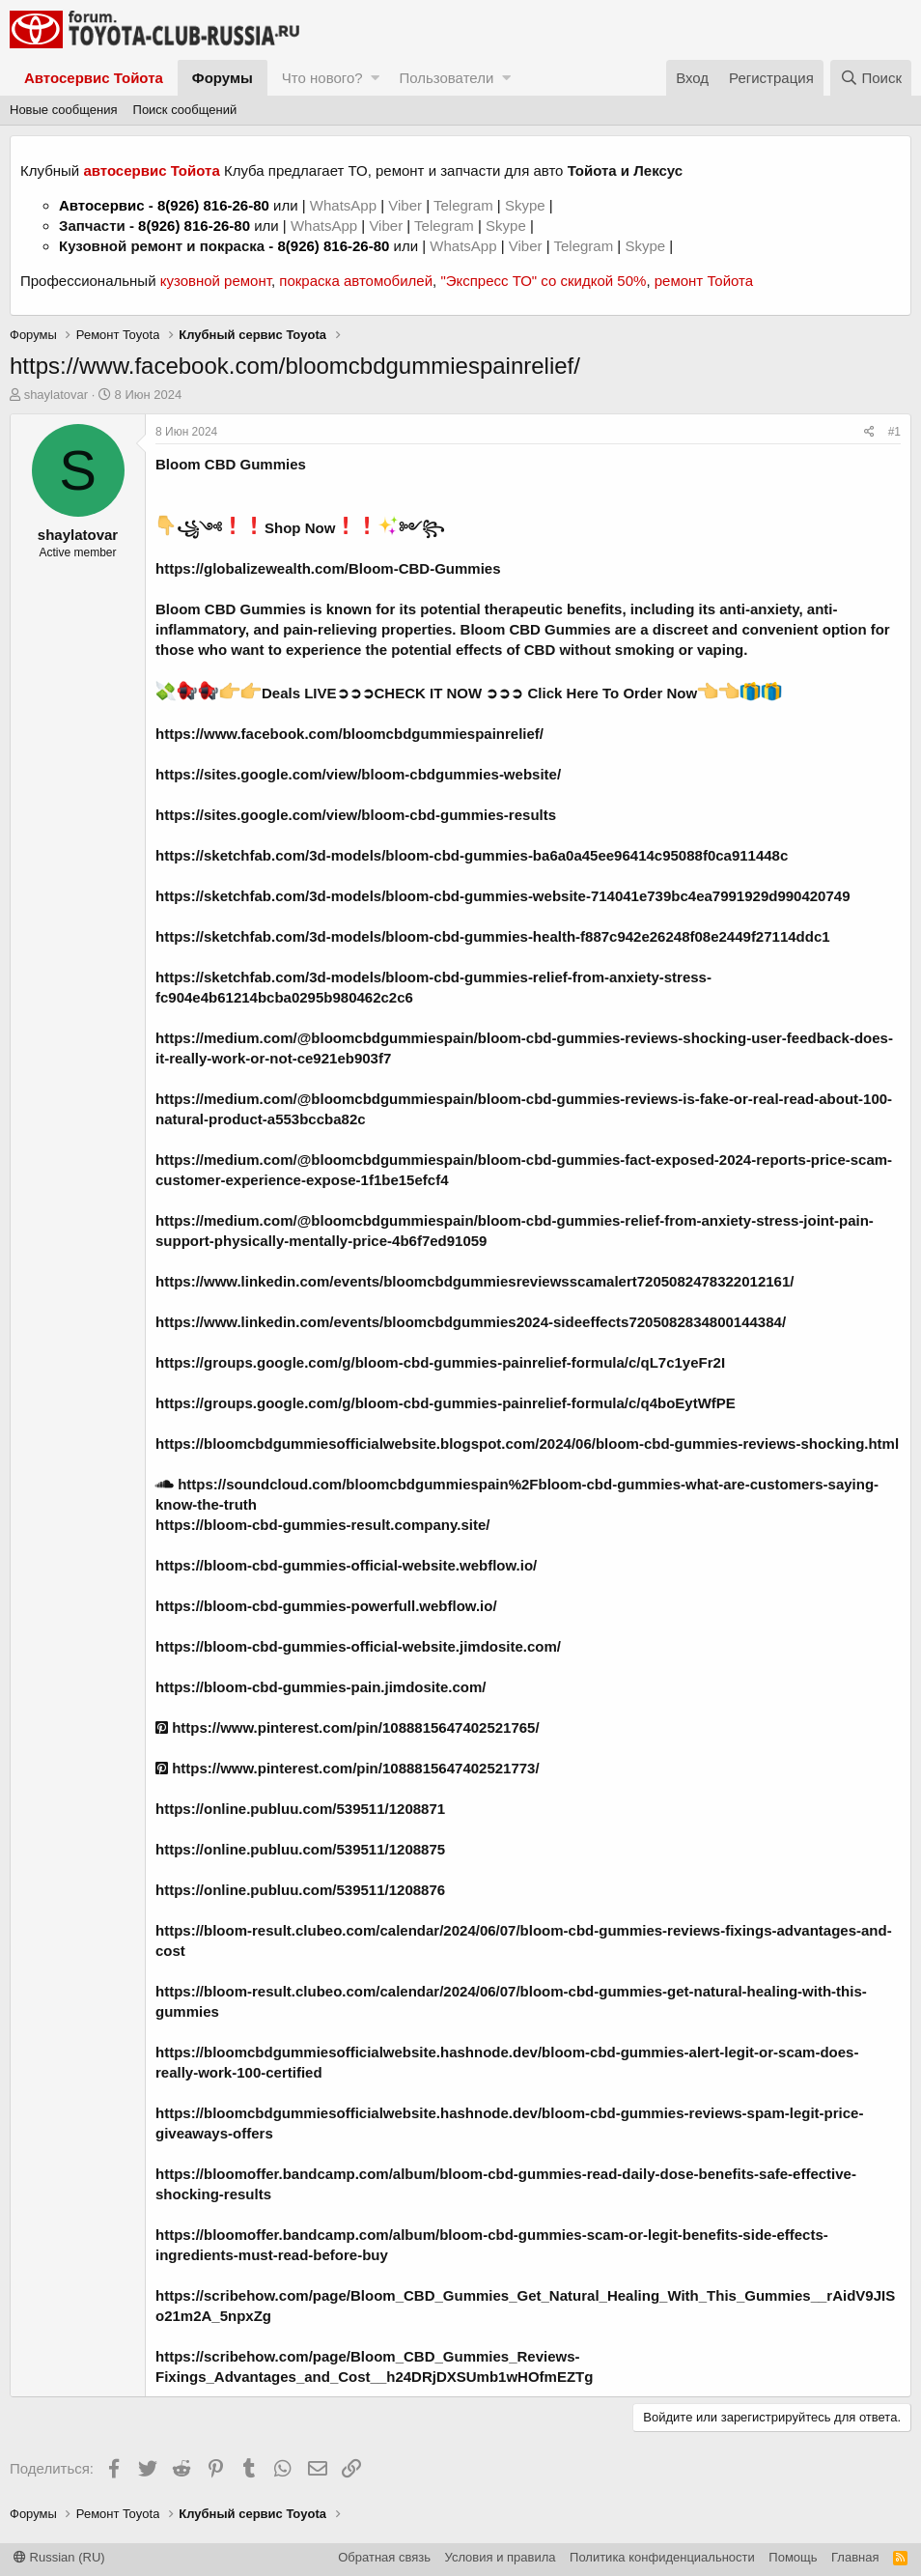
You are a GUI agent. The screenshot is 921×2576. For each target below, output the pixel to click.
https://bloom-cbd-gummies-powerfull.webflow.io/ (326, 1606)
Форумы (222, 78)
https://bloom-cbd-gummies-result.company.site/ (322, 1524)
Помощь (792, 2557)
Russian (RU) (59, 2557)
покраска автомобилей (356, 280)
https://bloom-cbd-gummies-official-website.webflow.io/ (346, 1565)
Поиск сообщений (185, 109)
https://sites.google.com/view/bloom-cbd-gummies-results (355, 815)
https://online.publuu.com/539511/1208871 (300, 1808)
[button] (375, 78)
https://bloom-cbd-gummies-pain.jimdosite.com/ (321, 1687)
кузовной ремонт (215, 280)
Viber (405, 205)
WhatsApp (345, 205)
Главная (855, 2557)
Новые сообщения (64, 109)
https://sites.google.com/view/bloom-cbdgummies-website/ (358, 774)
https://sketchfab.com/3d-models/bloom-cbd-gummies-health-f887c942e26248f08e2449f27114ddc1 (492, 936)
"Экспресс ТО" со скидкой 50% (543, 280)
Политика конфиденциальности (662, 2557)
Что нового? (322, 78)
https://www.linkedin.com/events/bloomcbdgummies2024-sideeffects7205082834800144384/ (470, 1322)
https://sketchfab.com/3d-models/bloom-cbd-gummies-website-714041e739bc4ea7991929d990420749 (502, 896)
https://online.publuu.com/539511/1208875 (300, 1849)
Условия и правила (500, 2557)
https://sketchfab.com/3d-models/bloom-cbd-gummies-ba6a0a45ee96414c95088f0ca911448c (471, 855)
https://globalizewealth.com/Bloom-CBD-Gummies (328, 568)
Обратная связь (384, 2557)
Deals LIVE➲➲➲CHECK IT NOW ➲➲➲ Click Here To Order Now (468, 693)
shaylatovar (56, 394)
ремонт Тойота (704, 280)
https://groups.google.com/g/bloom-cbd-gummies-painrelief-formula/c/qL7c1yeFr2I (440, 1362)
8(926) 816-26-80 (213, 205)
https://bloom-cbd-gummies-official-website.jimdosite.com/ (358, 1646)
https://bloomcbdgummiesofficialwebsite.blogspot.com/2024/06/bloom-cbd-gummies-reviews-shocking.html (527, 1443)
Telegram (465, 205)
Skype (527, 205)
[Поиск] (870, 78)
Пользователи (446, 78)
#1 (894, 432)
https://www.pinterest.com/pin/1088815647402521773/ (347, 1768)
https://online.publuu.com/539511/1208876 (300, 1890)
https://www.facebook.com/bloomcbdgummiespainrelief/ (349, 733)
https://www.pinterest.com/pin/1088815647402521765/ (347, 1727)
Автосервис (102, 205)
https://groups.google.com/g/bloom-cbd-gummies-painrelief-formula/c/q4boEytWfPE (445, 1403)
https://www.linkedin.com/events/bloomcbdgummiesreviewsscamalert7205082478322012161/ (474, 1281)
